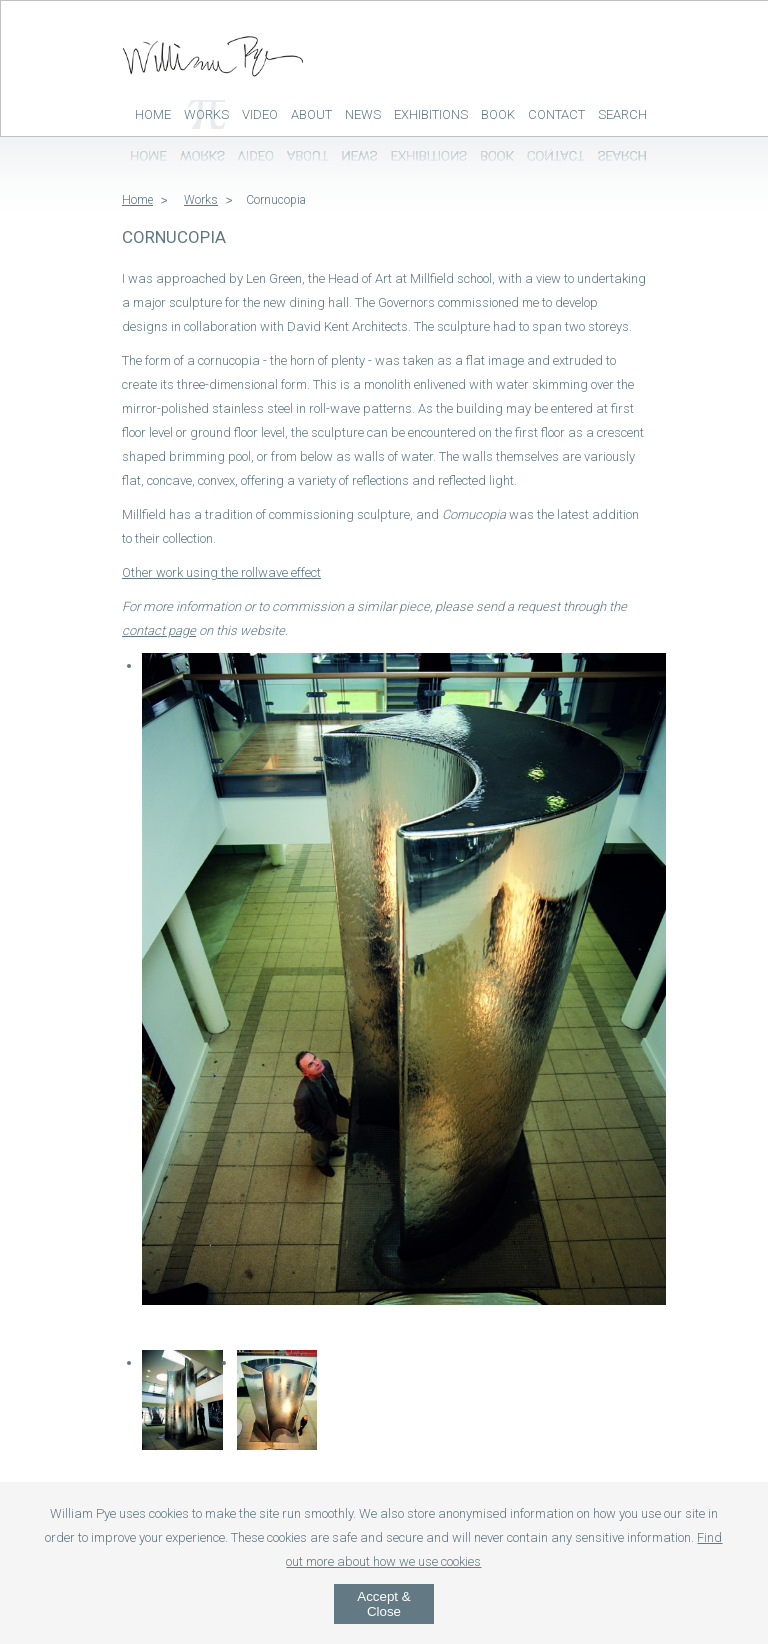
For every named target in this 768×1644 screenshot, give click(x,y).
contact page (159, 630)
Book (498, 114)
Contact (556, 114)
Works (206, 114)
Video (260, 114)
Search (622, 114)
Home (153, 114)
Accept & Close (383, 1604)
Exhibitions (431, 114)
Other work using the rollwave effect (221, 572)
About (311, 114)
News (363, 114)
